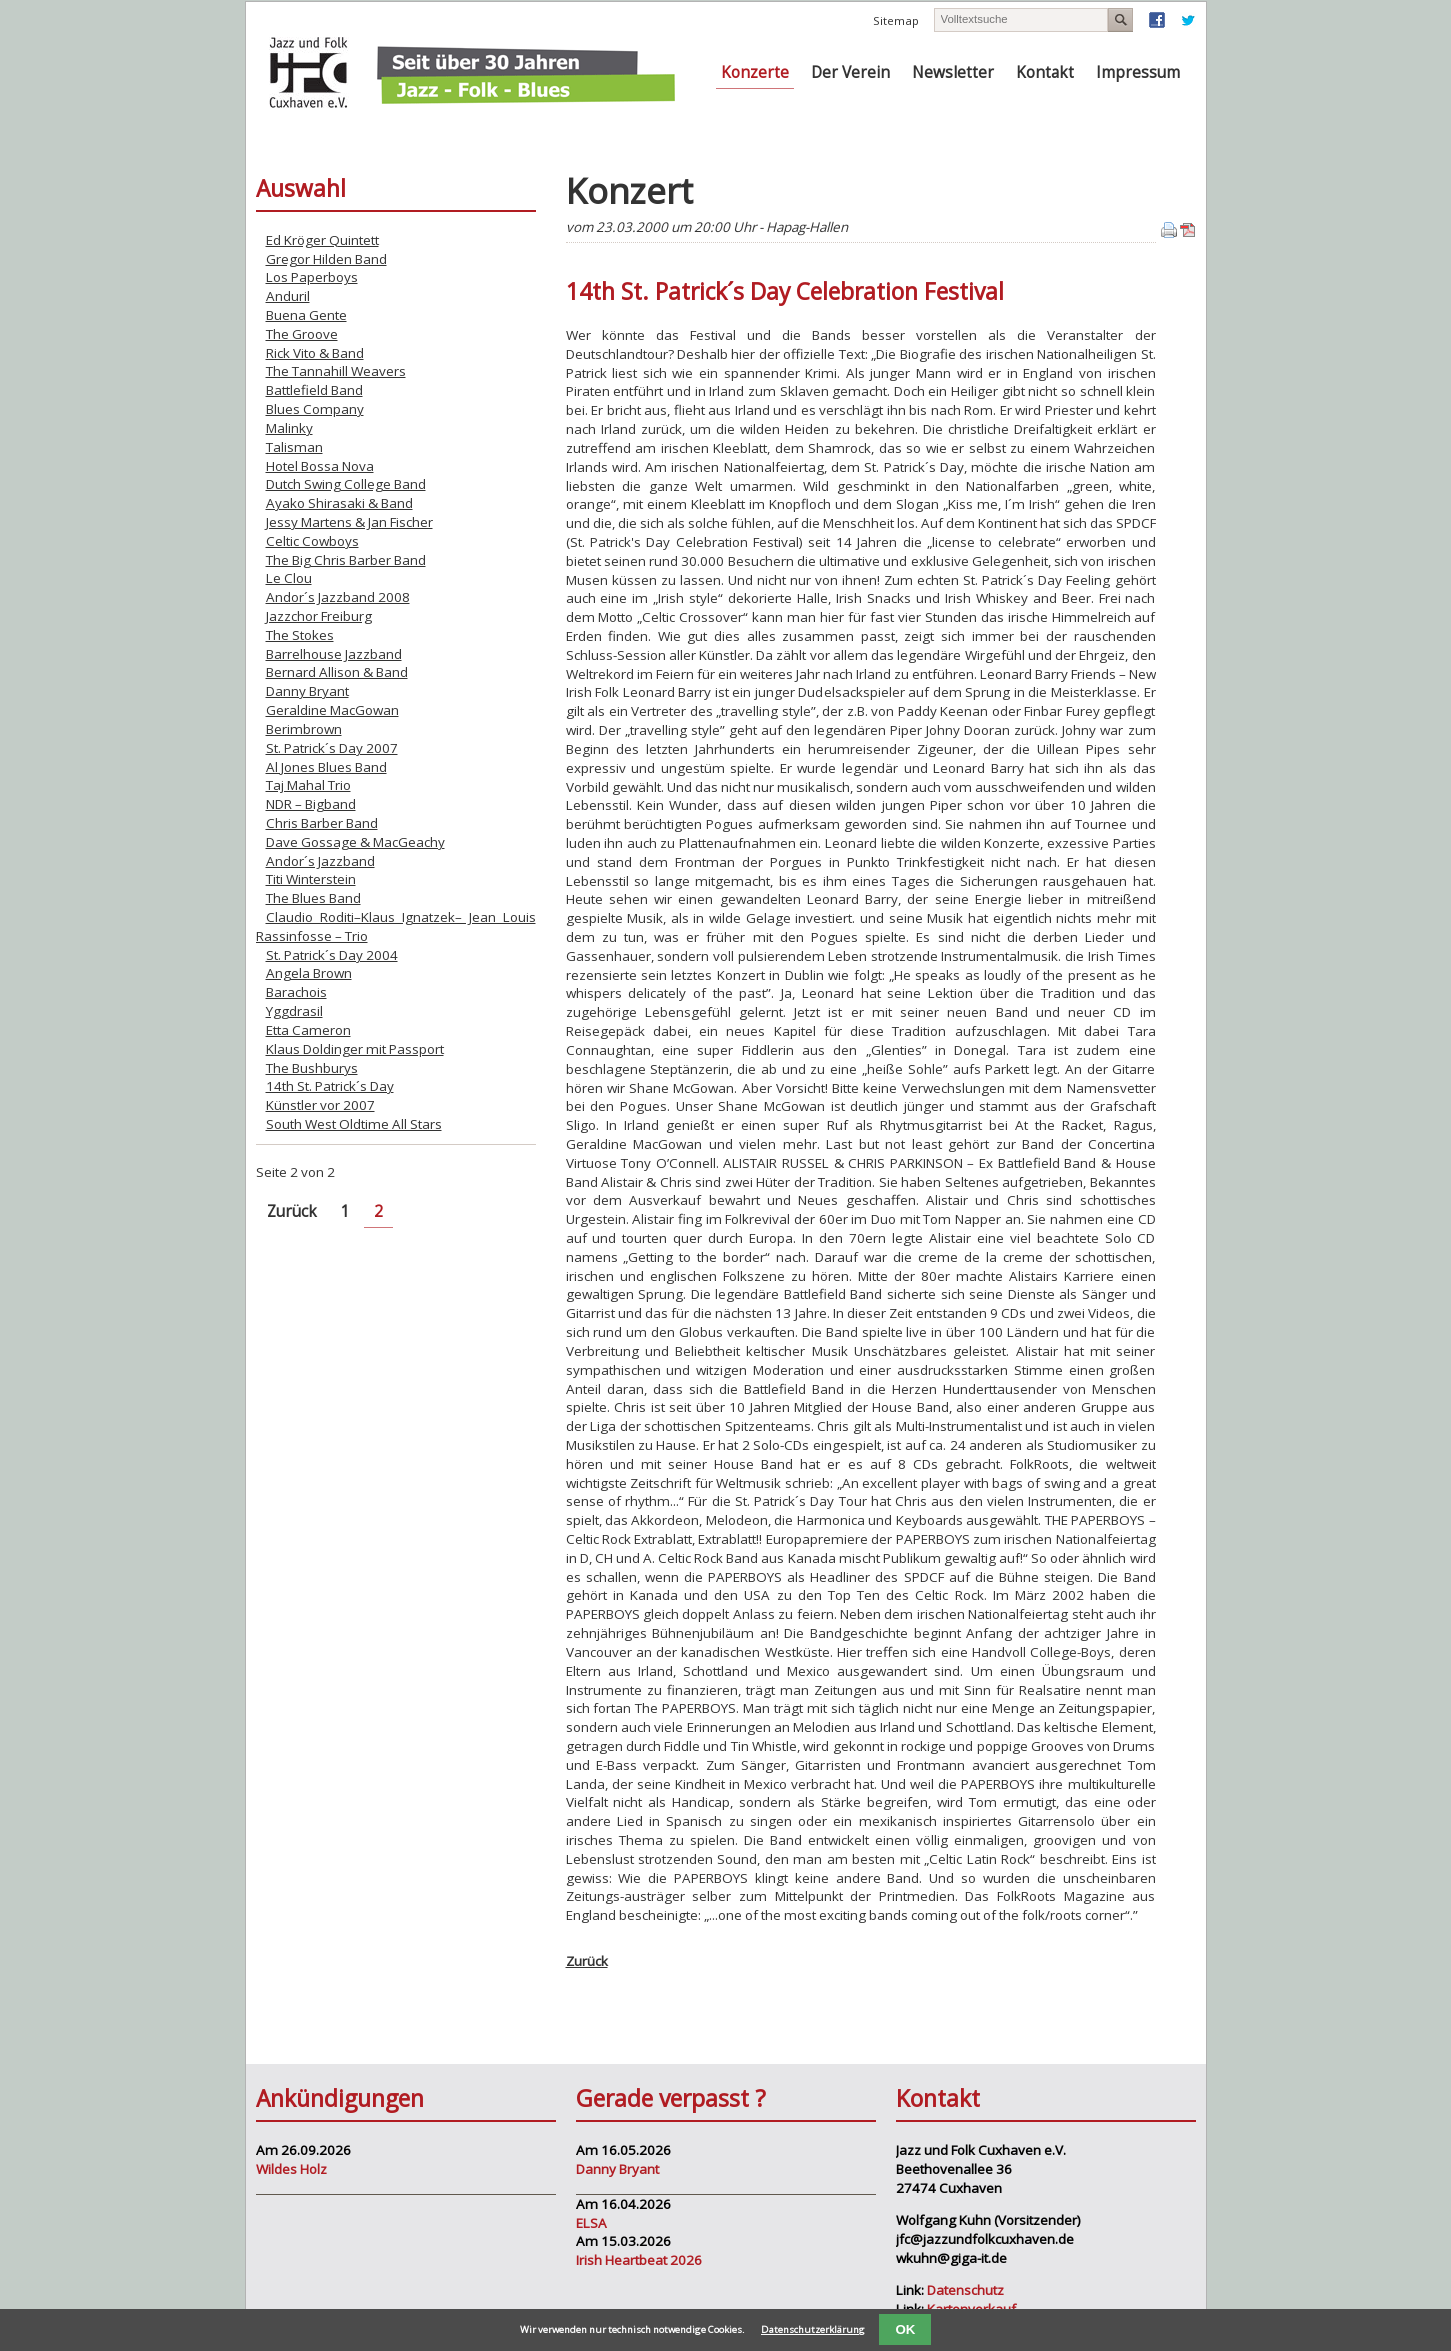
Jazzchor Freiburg (319, 616)
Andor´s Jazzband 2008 (338, 597)
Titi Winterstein (311, 879)
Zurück (587, 1961)
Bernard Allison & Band (337, 672)
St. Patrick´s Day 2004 (332, 955)
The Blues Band (313, 898)
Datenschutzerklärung (813, 2329)
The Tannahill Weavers (336, 371)
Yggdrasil (294, 1011)
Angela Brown (309, 973)
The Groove (302, 334)
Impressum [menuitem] (1138, 72)
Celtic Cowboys (312, 541)
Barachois (296, 992)
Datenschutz (965, 2290)
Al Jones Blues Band (326, 767)
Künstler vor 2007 (320, 1105)
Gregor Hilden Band (326, 259)
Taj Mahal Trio (308, 785)
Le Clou (289, 578)
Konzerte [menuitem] (755, 72)
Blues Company (315, 409)
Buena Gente (306, 315)
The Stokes (300, 635)
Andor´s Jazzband (320, 861)
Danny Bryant (307, 691)
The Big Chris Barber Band (346, 560)
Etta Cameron (308, 1030)
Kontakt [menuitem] (1045, 72)
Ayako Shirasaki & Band (339, 503)
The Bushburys (312, 1068)
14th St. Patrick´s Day (330, 1086)
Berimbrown (304, 729)
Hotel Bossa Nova (320, 466)
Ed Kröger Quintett (322, 240)
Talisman (294, 447)
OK (905, 2329)
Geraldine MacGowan (332, 710)
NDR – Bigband (311, 804)
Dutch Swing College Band (346, 484)
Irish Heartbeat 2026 (639, 2260)
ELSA (591, 2223)
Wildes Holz (291, 2169)
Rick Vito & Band (315, 353)
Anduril (288, 296)
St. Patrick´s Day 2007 (332, 748)
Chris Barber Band (322, 823)
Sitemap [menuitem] (896, 20)
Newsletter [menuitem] (953, 72)
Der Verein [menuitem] (850, 72)
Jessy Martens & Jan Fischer (349, 522)
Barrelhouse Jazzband (334, 654)
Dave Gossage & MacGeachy (355, 842)
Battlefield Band (314, 390)
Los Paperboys (312, 277)
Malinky (289, 428)
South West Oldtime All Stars (354, 1124)
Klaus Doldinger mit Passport (355, 1049)
